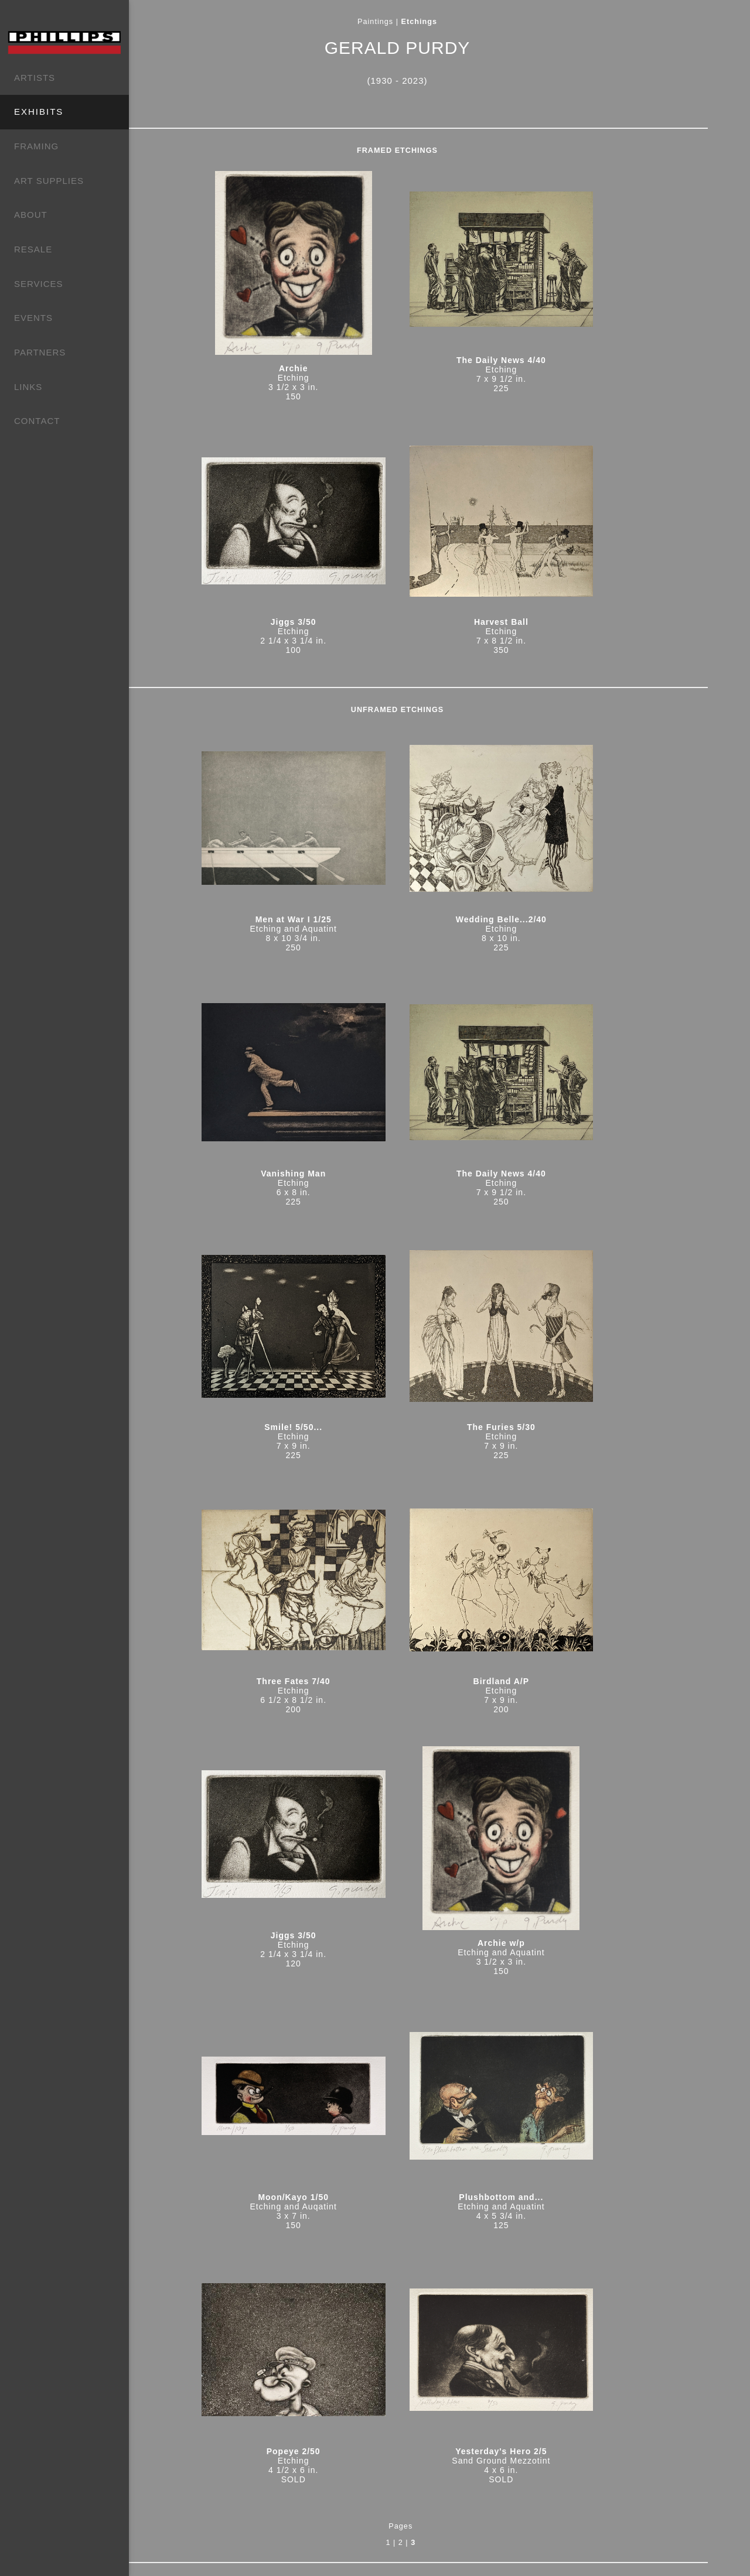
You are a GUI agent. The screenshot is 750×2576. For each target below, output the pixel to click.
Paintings (413, 22)
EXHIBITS (38, 112)
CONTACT (37, 421)
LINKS (28, 387)
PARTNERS (40, 352)
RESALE (33, 249)
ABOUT (30, 215)
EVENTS (33, 318)
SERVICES (38, 284)
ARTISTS (34, 78)
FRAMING (36, 146)
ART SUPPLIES (49, 181)
